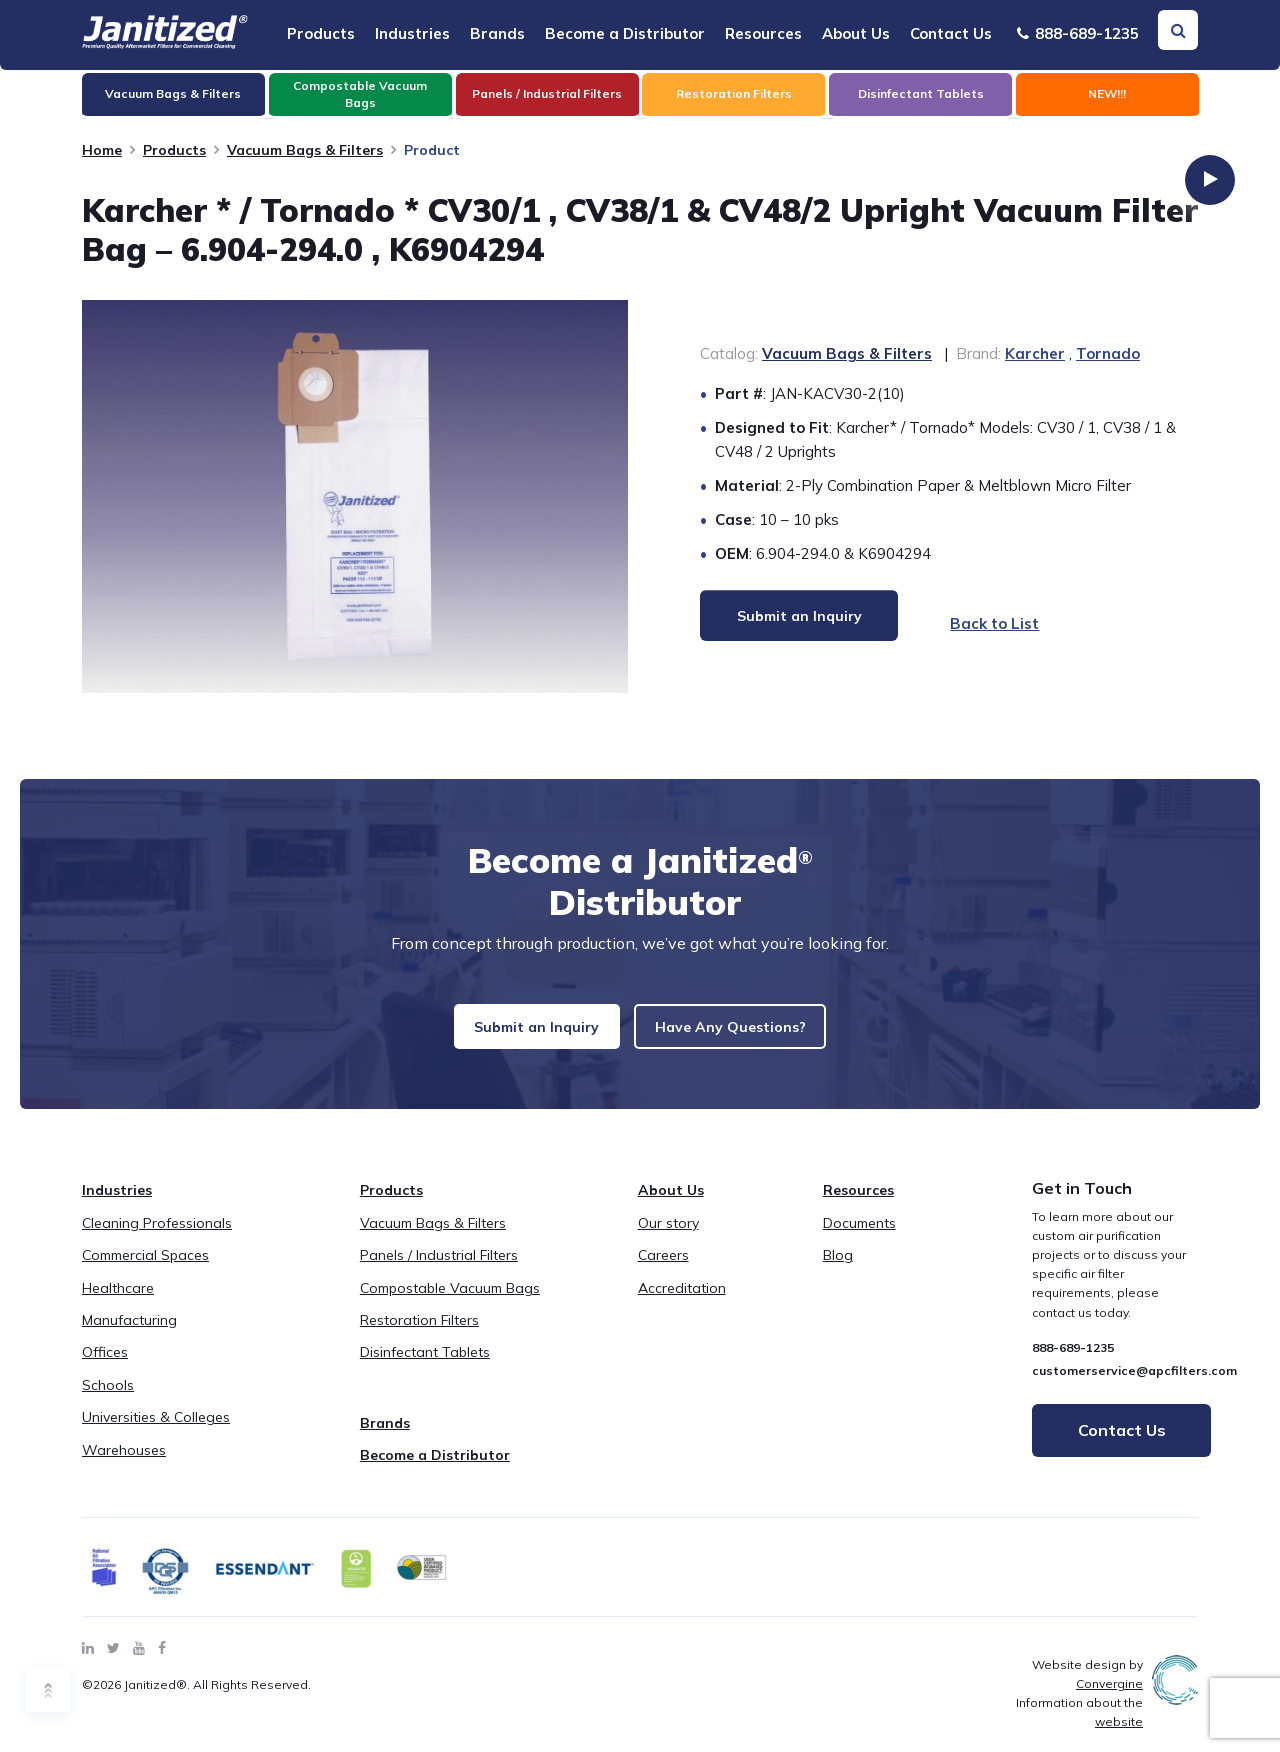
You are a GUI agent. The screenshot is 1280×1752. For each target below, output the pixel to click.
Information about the (1079, 1727)
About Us (856, 33)
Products (321, 33)
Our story (668, 1238)
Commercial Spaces (145, 1270)
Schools (108, 1400)
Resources (763, 33)
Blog (838, 1270)
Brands (497, 33)
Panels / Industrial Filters (439, 1270)
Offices (105, 1367)
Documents (859, 1238)
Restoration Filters (419, 1335)
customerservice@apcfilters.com (1134, 1385)
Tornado (1108, 353)
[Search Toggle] (1178, 30)
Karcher (1035, 353)
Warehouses (124, 1464)
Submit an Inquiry (525, 1033)
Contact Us (951, 33)
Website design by (1087, 1689)
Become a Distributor (625, 33)
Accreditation (682, 1302)
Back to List (977, 623)
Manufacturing (129, 1335)
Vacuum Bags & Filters (305, 150)
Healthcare (118, 1302)
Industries (412, 33)
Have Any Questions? (743, 1033)
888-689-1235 (1078, 33)
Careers (663, 1270)
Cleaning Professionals (157, 1238)
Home (102, 150)
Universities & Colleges (156, 1432)
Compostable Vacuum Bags (450, 1302)
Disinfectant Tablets (425, 1367)
